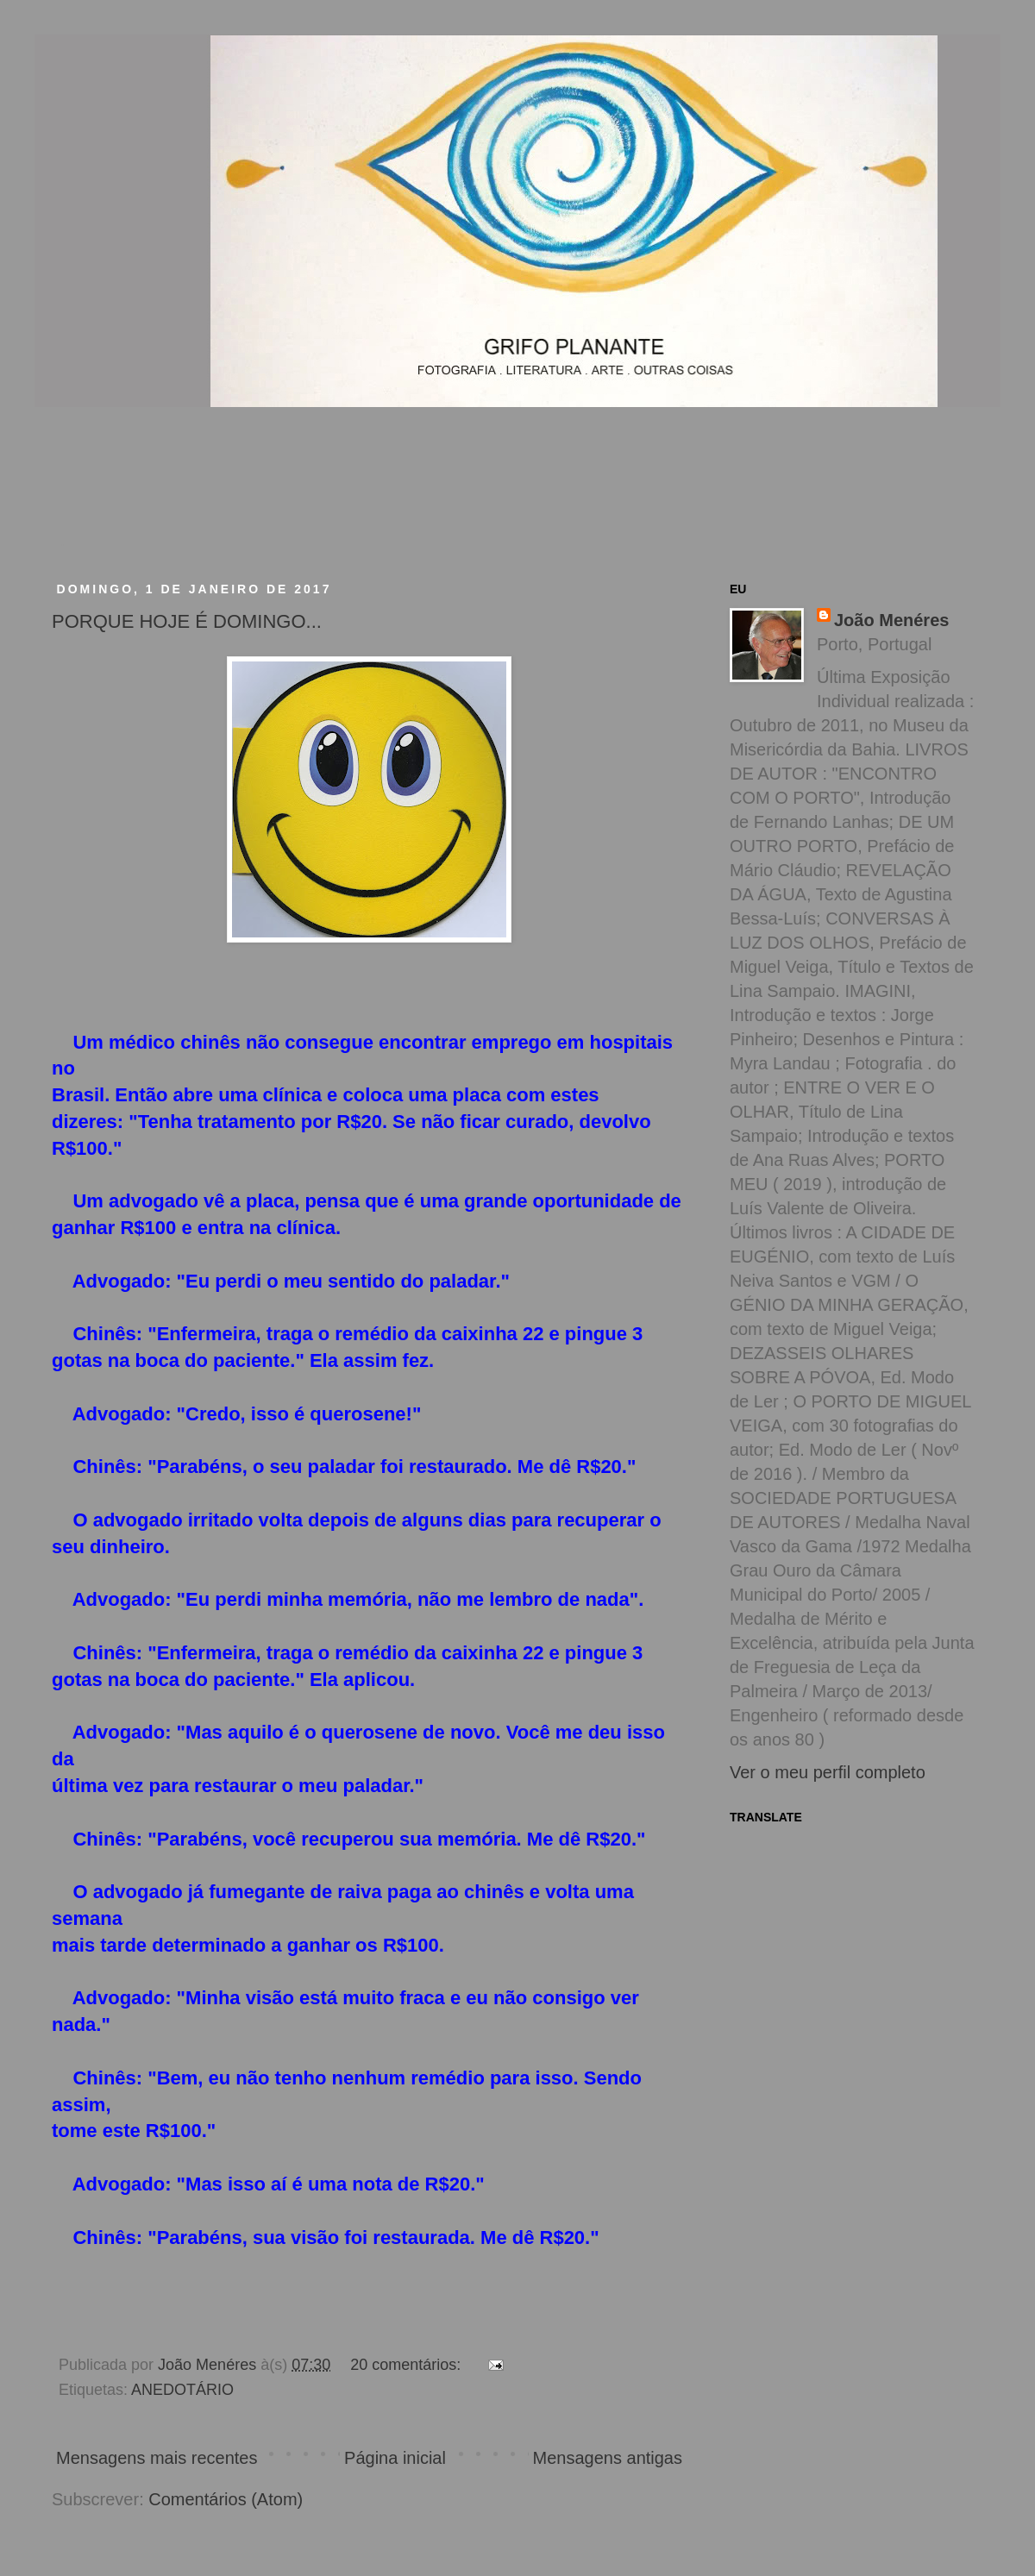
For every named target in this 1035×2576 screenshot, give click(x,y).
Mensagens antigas (607, 2457)
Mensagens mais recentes (156, 2457)
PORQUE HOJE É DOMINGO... (187, 621)
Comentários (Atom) (225, 2499)
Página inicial (395, 2457)
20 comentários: (407, 2364)
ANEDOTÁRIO (182, 2389)
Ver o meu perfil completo (827, 1772)
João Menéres (891, 620)
